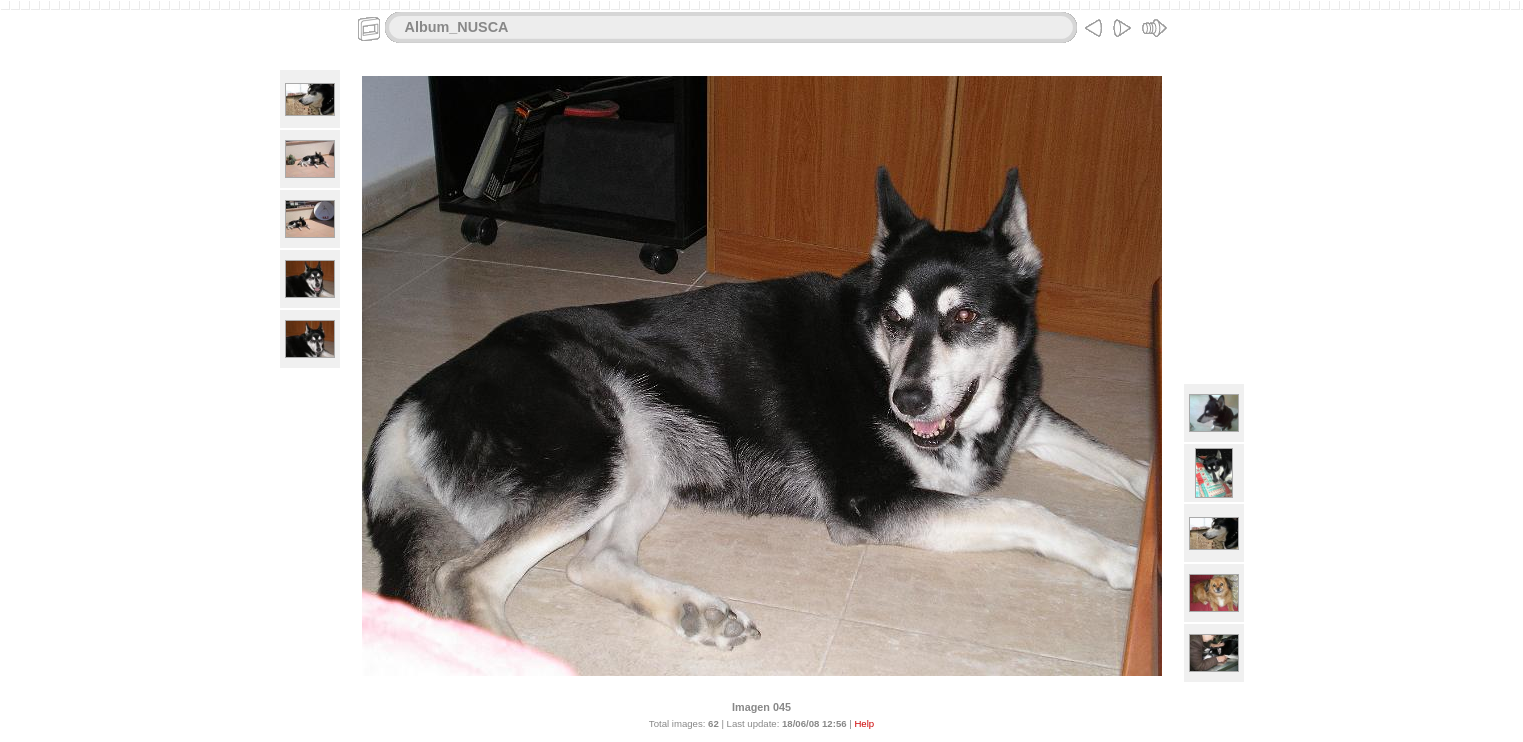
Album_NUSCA (457, 27)
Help (864, 723)
